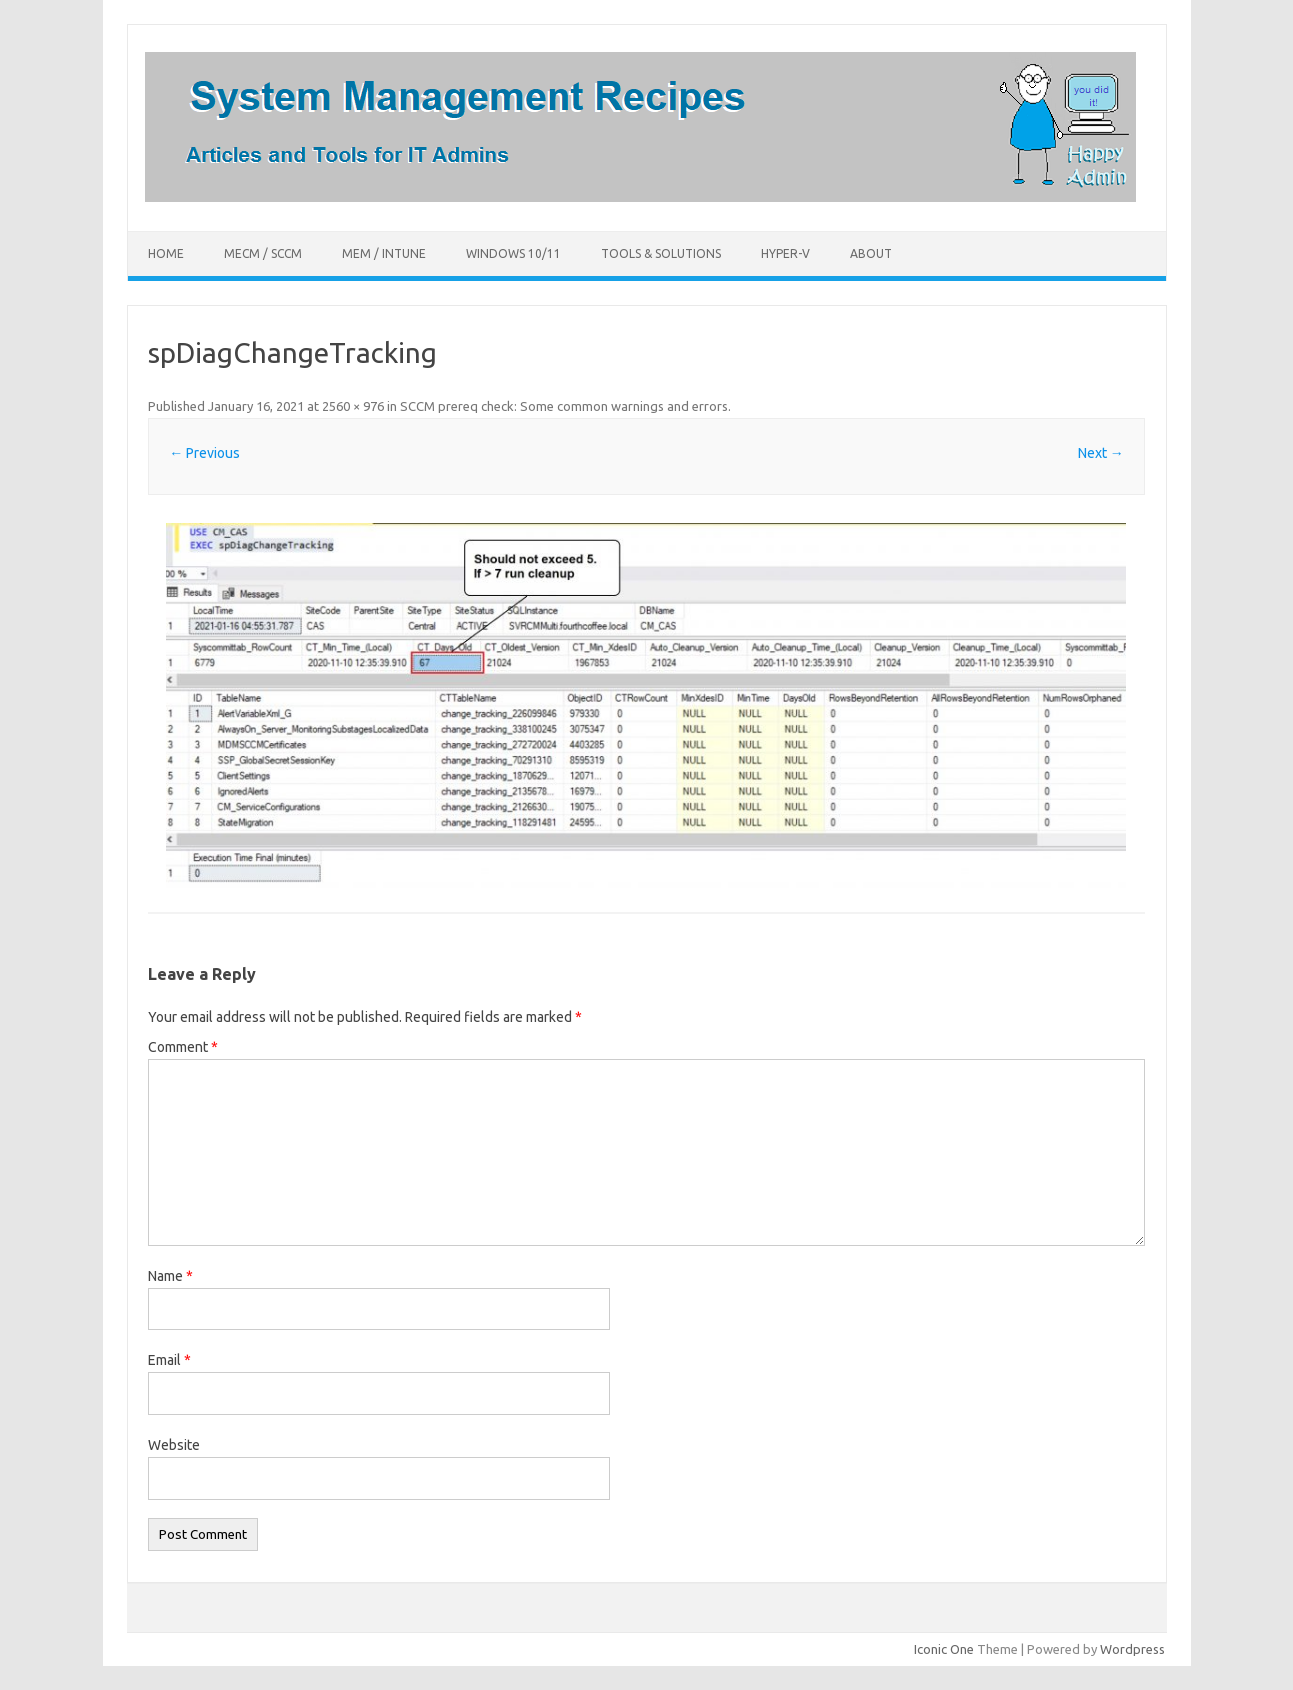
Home (166, 253)
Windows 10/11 (513, 253)
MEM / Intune (384, 253)
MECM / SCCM (263, 253)
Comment (183, 1047)
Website (174, 1445)
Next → (1101, 453)
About (871, 253)
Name (170, 1276)
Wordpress (1132, 1649)
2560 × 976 (353, 406)
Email (169, 1360)
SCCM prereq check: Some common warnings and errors (564, 406)
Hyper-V (785, 253)
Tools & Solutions (661, 253)
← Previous (204, 453)
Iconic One (944, 1649)
